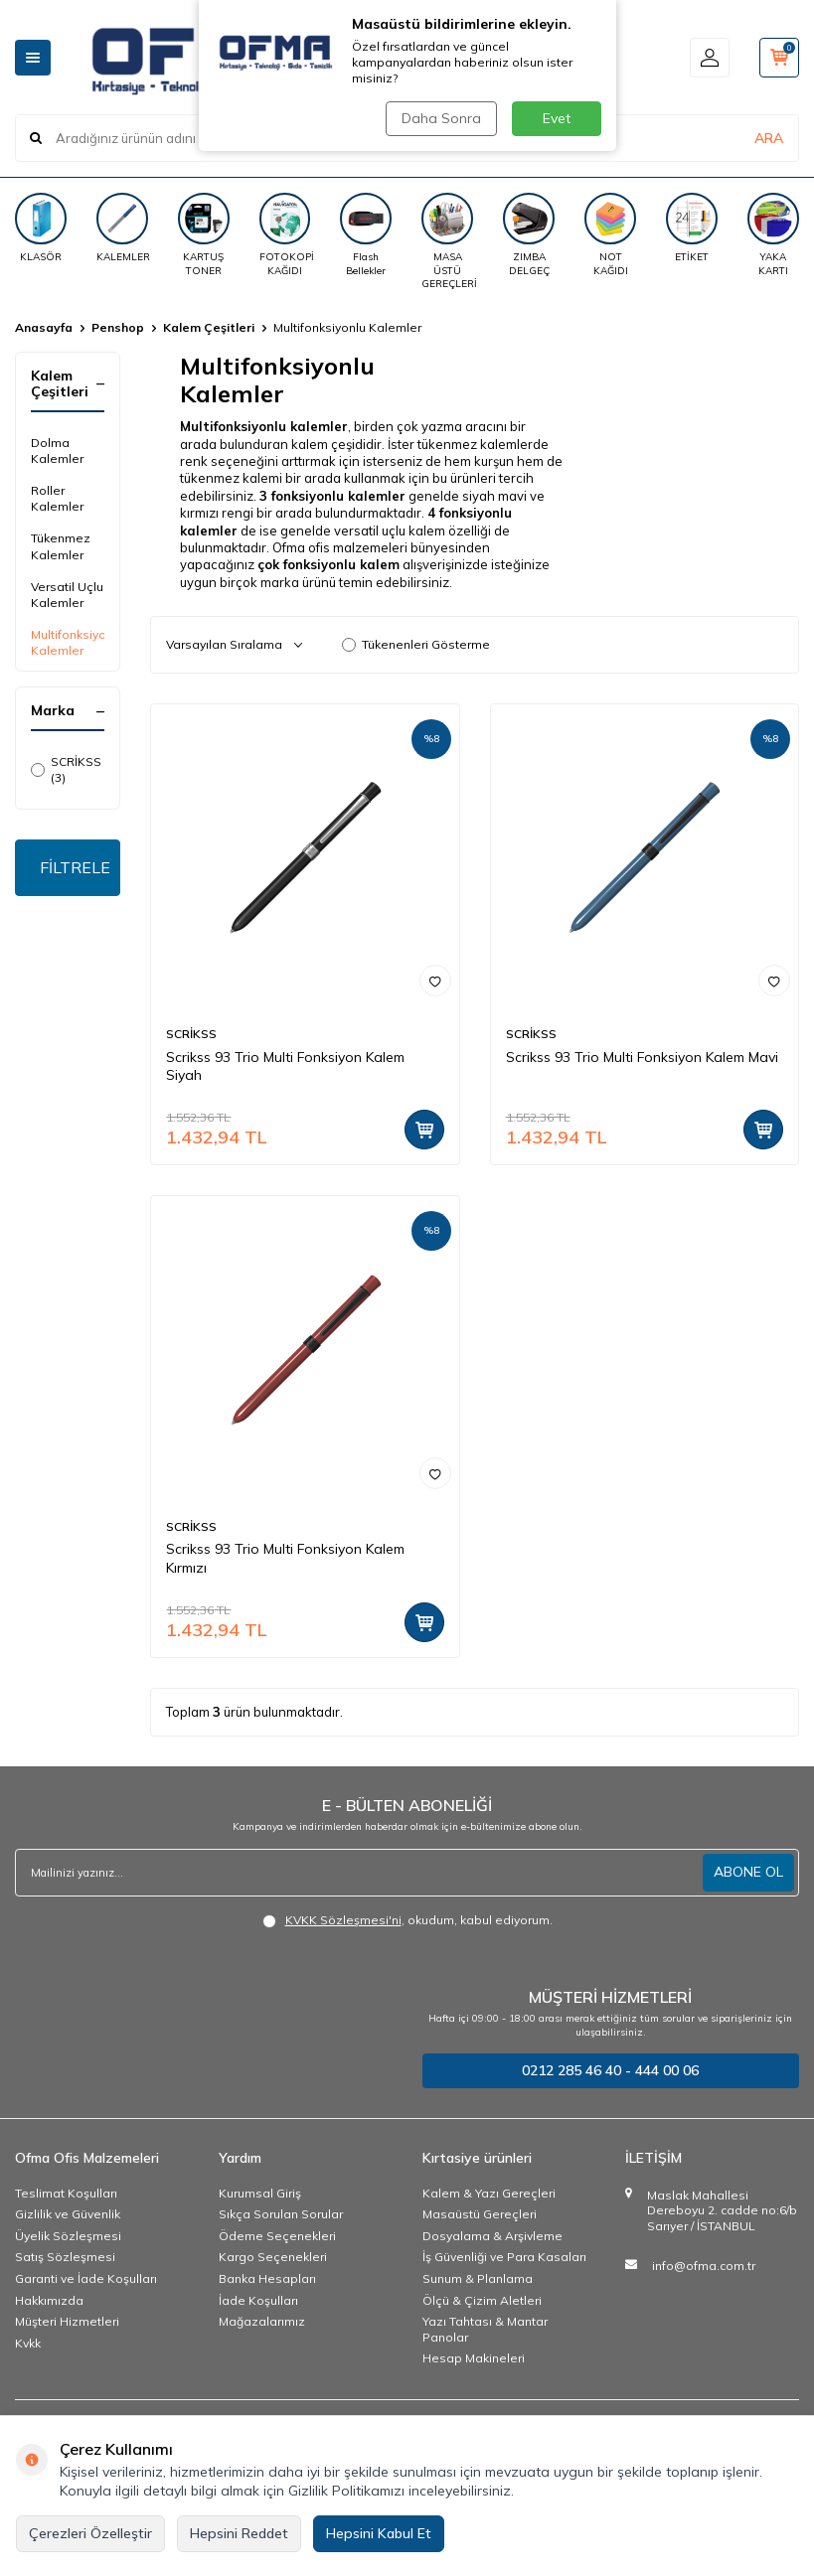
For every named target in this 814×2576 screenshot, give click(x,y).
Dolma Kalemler (57, 450)
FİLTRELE (75, 867)
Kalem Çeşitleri (208, 327)
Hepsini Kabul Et (378, 2533)
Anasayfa (44, 327)
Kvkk (28, 2343)
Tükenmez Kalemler (60, 545)
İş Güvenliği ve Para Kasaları (504, 2256)
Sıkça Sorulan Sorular (281, 2213)
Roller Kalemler (57, 498)
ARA (768, 138)
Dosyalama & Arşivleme (492, 2235)
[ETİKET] (692, 228)
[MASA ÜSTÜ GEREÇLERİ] (447, 241)
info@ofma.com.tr (703, 2265)
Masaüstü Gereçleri (479, 2213)
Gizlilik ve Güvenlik (67, 2213)
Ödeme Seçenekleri (277, 2235)
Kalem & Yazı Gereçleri (489, 2193)
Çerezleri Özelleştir (90, 2533)
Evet (556, 118)
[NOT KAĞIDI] (610, 235)
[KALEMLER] (122, 228)
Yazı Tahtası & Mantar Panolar (485, 2329)
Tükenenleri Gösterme (416, 644)
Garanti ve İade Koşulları (86, 2278)
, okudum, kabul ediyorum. (407, 1920)
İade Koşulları (258, 2300)
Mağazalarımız (262, 2321)
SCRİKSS (191, 1033)
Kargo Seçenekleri (273, 2256)
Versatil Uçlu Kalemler (67, 594)
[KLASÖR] (41, 228)
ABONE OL (748, 1872)
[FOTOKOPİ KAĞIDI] (285, 235)
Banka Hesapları (267, 2278)
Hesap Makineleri (473, 2357)
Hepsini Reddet (239, 2533)
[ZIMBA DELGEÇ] (529, 235)
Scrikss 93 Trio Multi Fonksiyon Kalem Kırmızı (285, 1558)
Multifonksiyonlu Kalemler (67, 642)
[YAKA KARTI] (773, 235)
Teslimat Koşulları (66, 2193)
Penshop (117, 327)
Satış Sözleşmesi (65, 2256)
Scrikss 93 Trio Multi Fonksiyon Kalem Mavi (642, 1057)
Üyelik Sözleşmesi (68, 2235)
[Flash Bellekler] (366, 235)
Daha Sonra (441, 118)
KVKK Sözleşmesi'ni (343, 1919)
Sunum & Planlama (477, 2278)
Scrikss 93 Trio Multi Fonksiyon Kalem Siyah (285, 1066)
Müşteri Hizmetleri (67, 2321)
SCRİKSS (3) (66, 769)
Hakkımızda (49, 2300)
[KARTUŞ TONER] (204, 235)
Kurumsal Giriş (260, 2193)
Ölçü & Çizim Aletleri (482, 2300)
